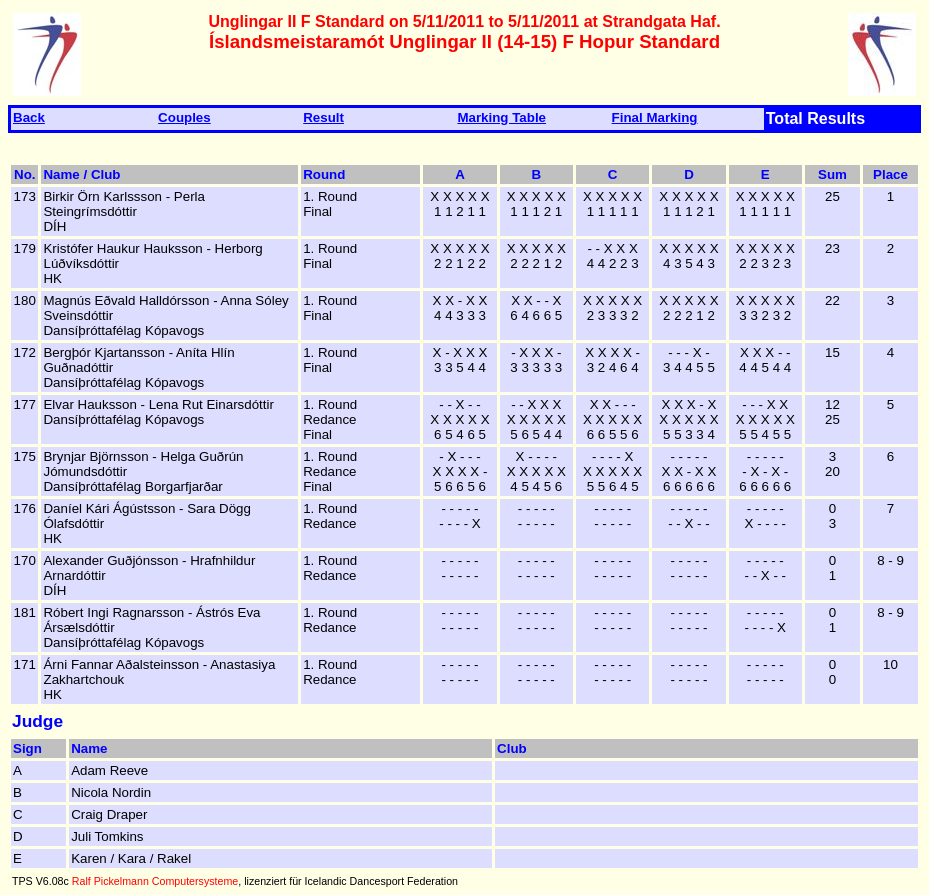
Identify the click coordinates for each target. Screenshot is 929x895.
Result (323, 117)
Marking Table (501, 117)
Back (29, 117)
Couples (184, 117)
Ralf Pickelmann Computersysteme (155, 881)
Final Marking (655, 117)
